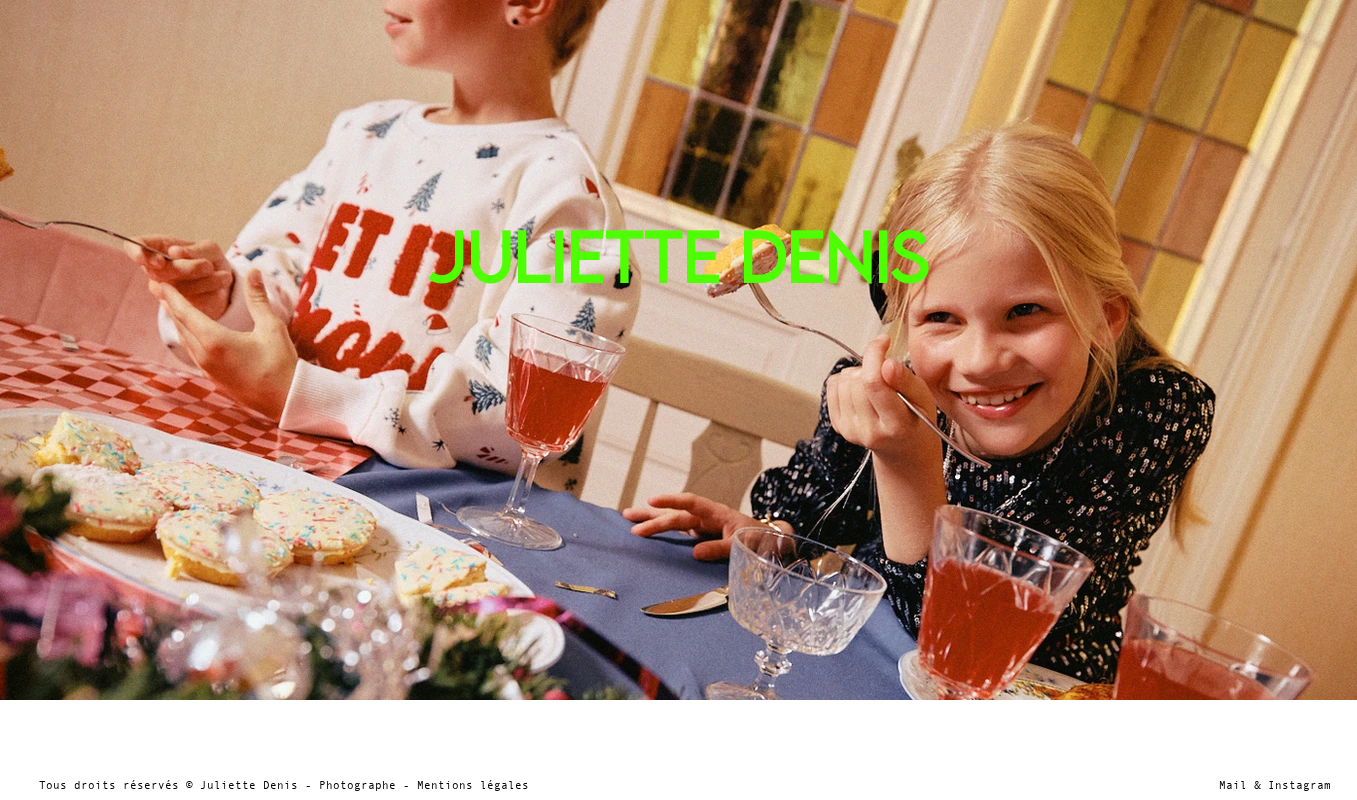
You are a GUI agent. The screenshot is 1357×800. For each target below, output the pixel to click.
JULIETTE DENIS (678, 256)
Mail (1233, 785)
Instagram (1296, 785)
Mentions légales (473, 785)
